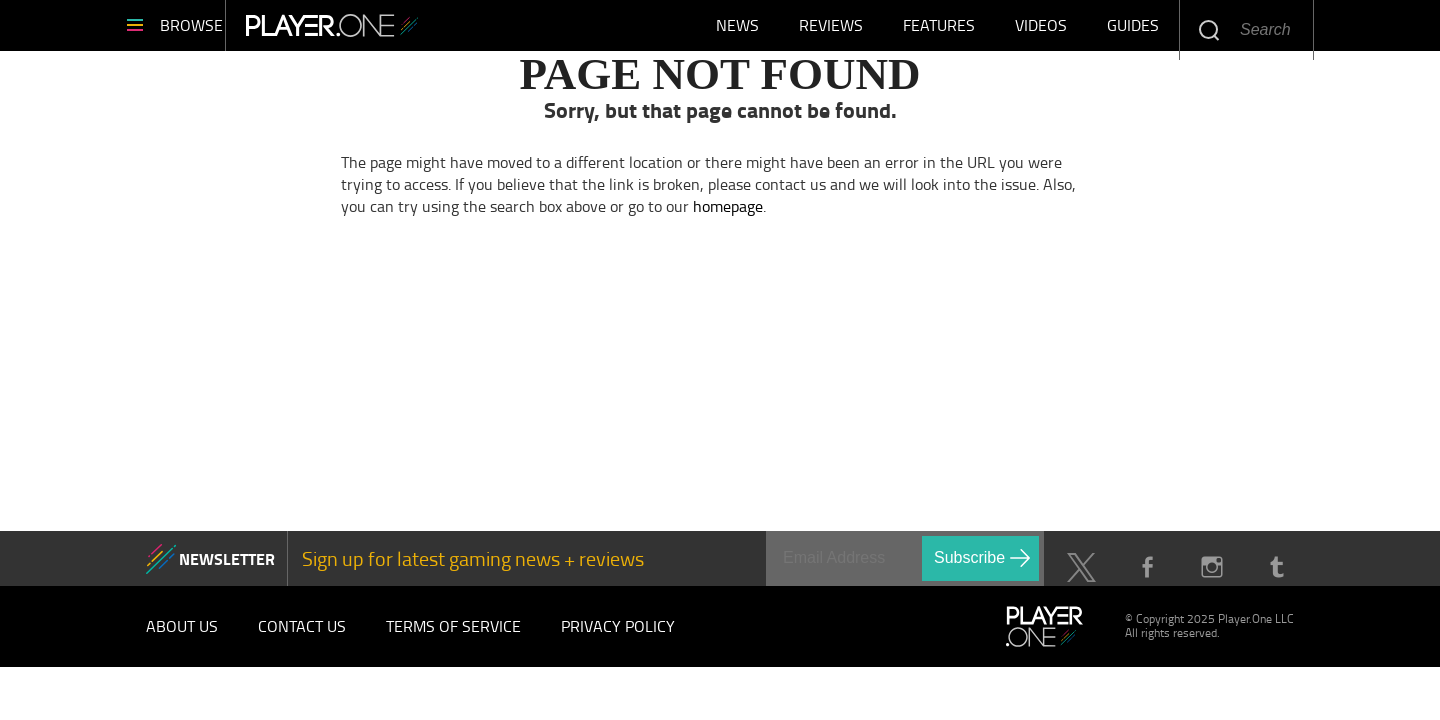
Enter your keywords (1208, 29)
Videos (1041, 30)
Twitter (1081, 577)
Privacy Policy (618, 636)
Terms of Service (453, 636)
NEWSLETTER (227, 567)
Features (939, 30)
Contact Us (302, 636)
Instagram (1211, 577)
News (737, 30)
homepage (728, 215)
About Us (182, 636)
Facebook (1146, 577)
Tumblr (1276, 577)
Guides (1133, 30)
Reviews (831, 30)
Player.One (390, 30)
